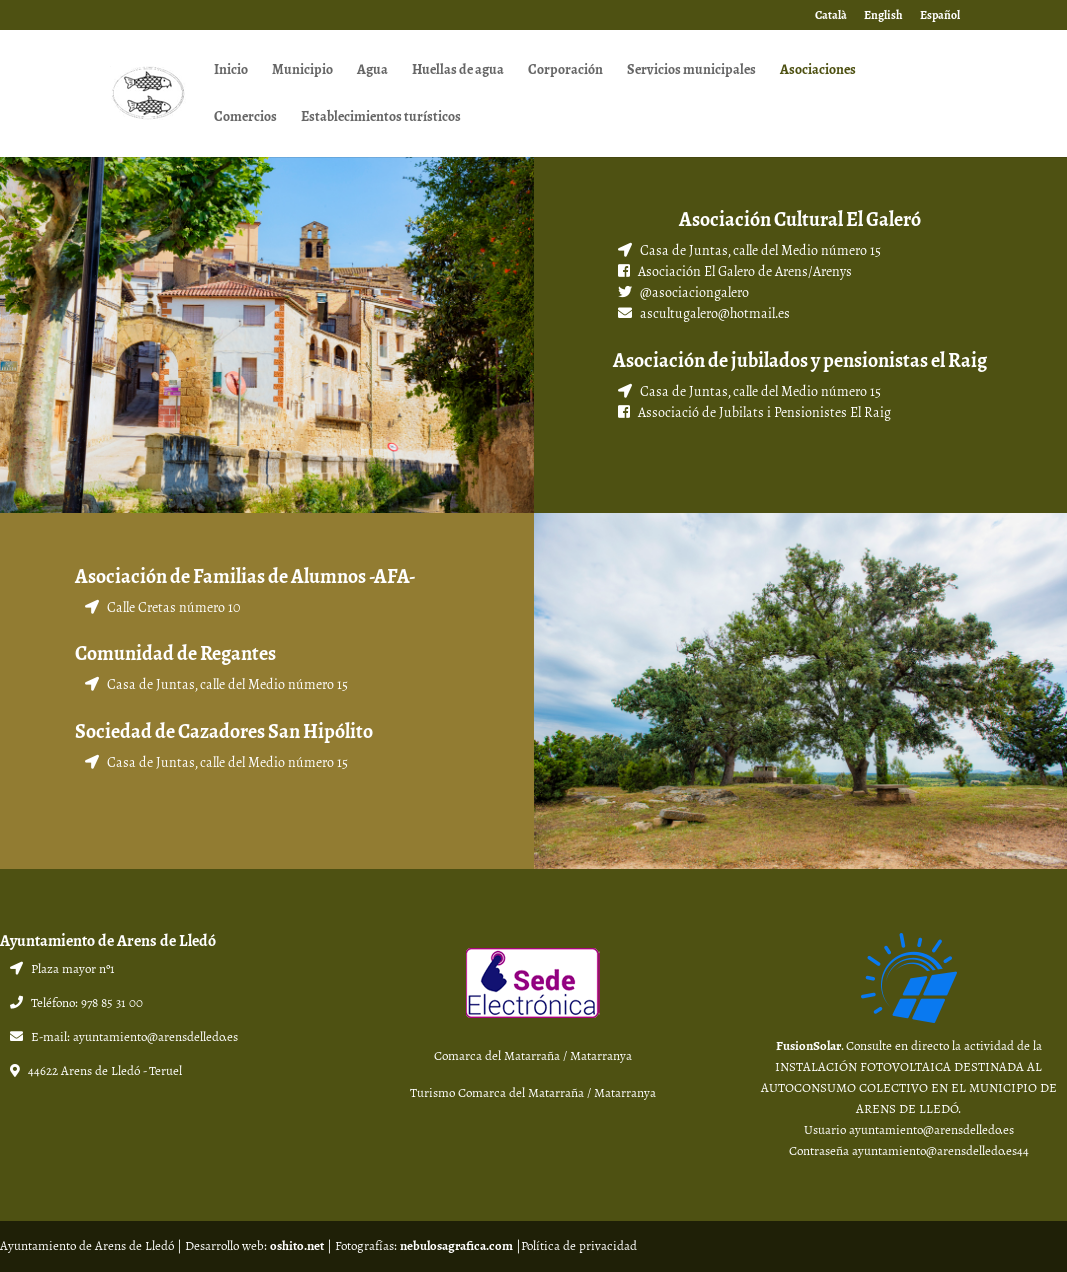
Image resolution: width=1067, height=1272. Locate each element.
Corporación (565, 71)
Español (940, 16)
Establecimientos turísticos (381, 118)
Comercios (245, 118)
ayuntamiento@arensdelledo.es (155, 1037)
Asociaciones (818, 71)
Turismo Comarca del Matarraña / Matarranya (533, 1093)
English (883, 16)
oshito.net (297, 1246)
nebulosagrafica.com (456, 1246)
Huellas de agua (458, 71)
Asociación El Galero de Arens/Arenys (743, 271)
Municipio (302, 71)
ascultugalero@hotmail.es (715, 313)
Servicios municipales (691, 71)
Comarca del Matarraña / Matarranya (533, 1056)
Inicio (231, 71)
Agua (372, 71)
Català (831, 16)
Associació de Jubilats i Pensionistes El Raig (764, 412)
